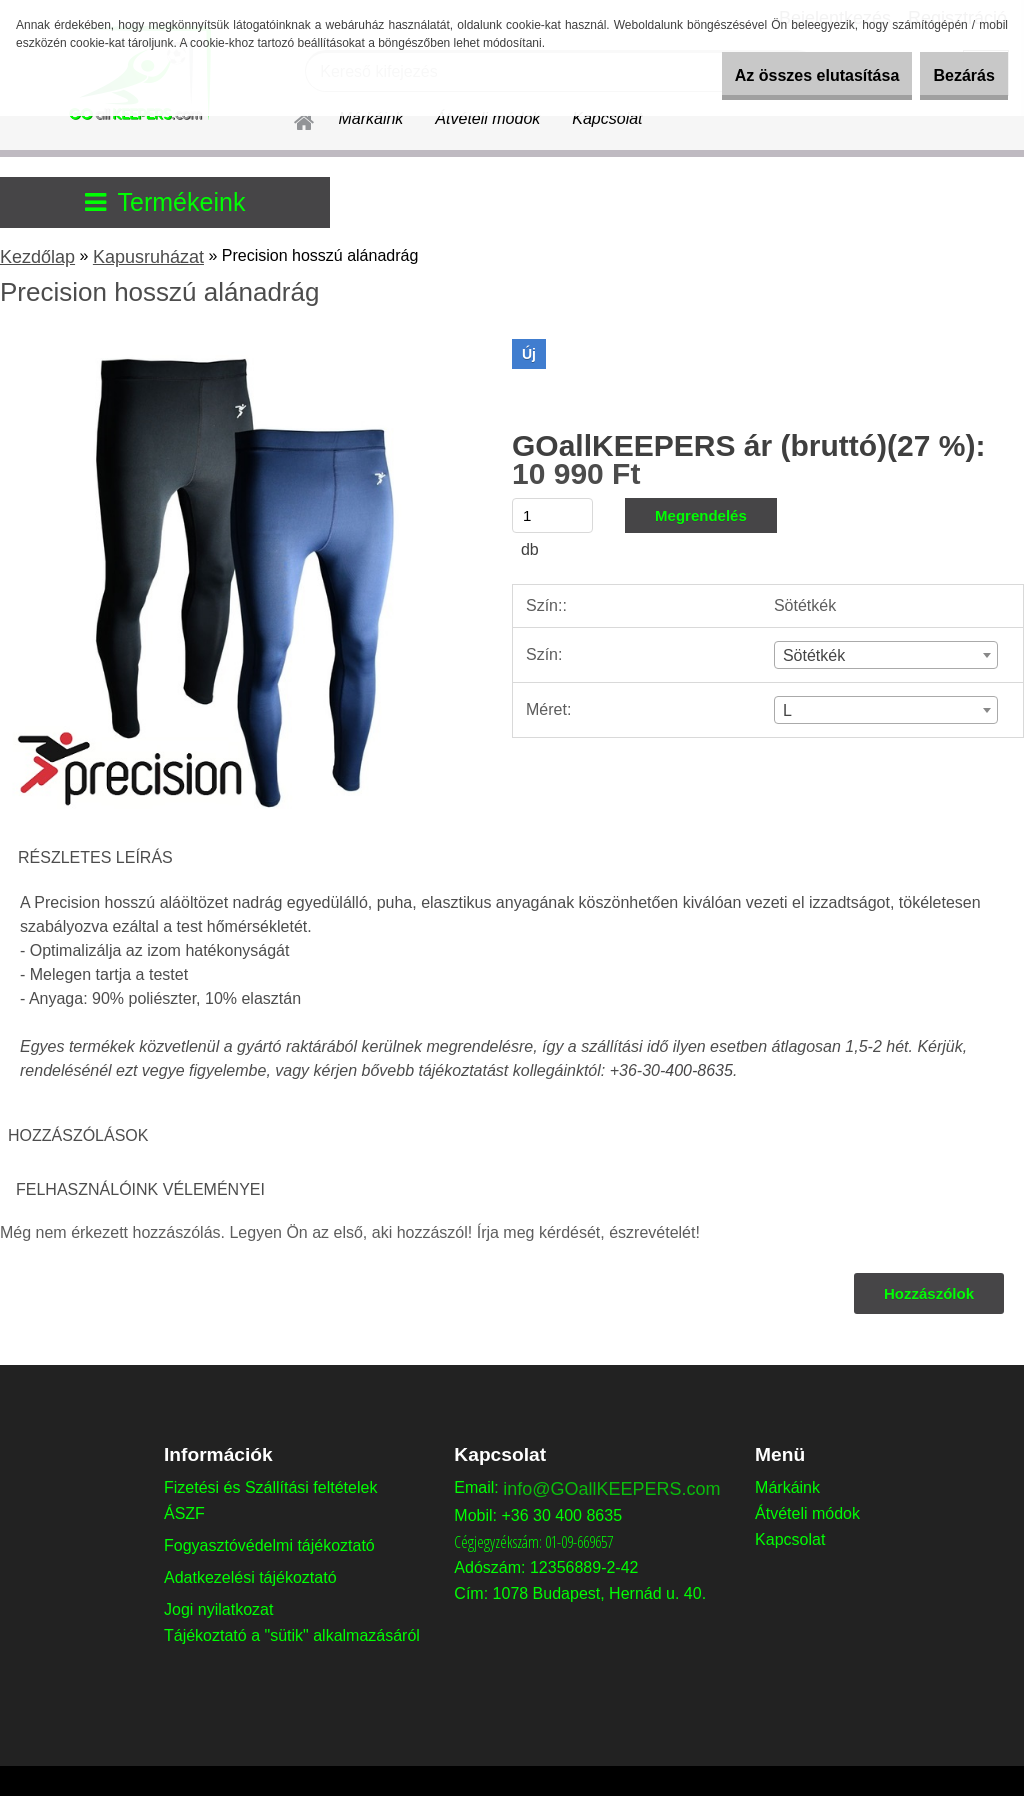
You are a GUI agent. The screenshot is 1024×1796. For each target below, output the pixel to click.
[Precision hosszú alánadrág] (238, 346)
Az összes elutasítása (781, 75)
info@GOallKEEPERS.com (611, 1489)
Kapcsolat (607, 118)
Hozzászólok (927, 1293)
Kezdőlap (37, 257)
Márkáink (370, 118)
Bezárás (952, 75)
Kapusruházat (148, 257)
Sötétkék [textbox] (814, 655)
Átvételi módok (487, 118)
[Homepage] (292, 119)
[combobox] (886, 655)
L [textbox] (787, 710)
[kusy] (552, 515)
